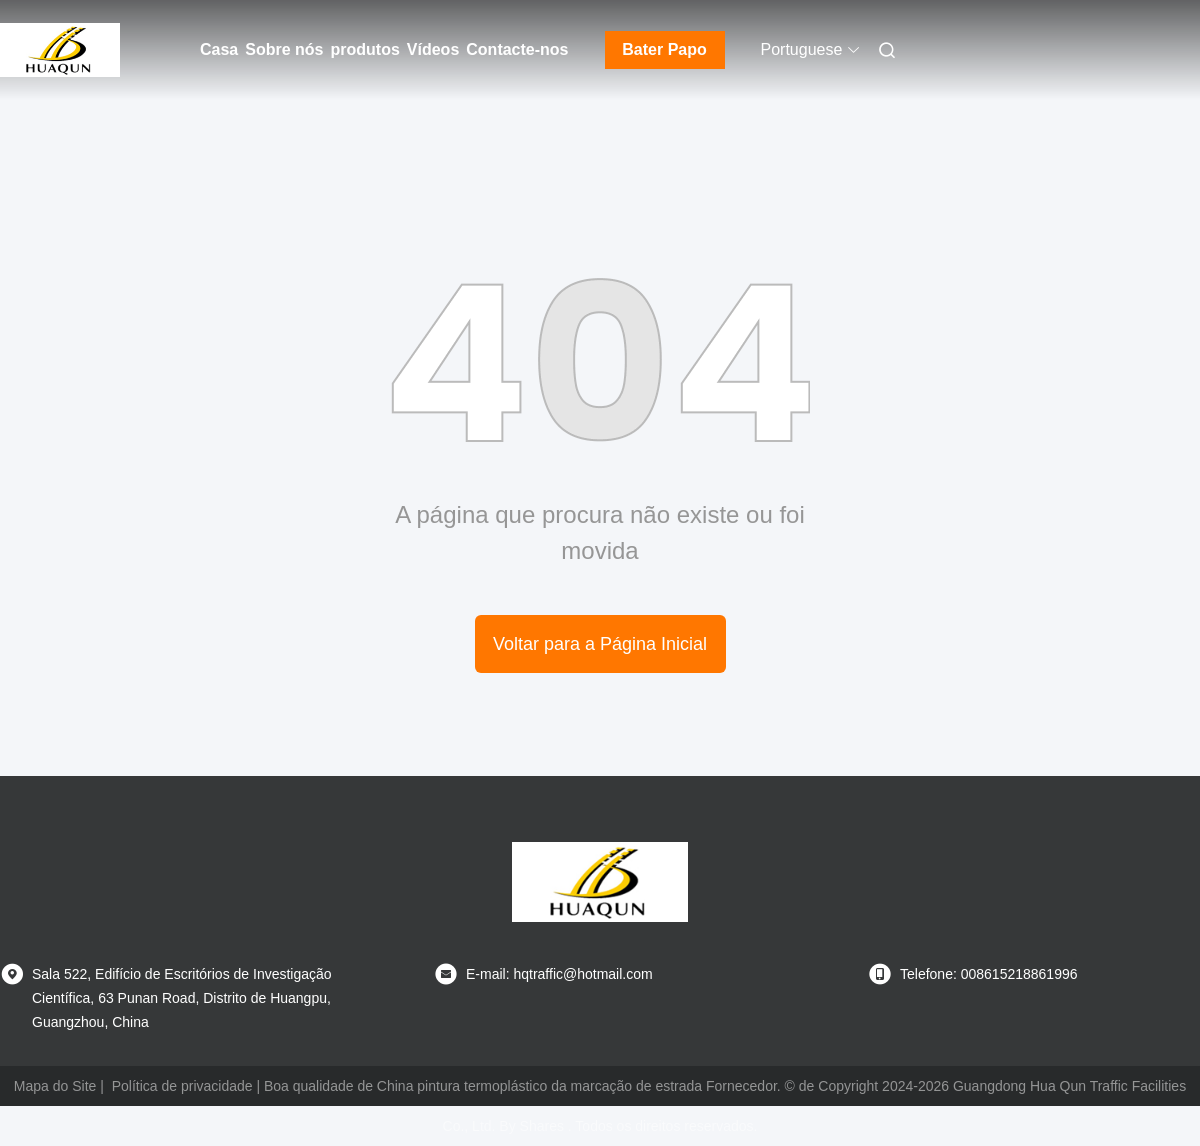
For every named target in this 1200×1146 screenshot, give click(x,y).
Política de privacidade (182, 1086)
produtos (364, 49)
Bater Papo (664, 49)
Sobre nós (284, 49)
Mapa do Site (55, 1086)
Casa (219, 49)
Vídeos (433, 49)
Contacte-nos (517, 49)
